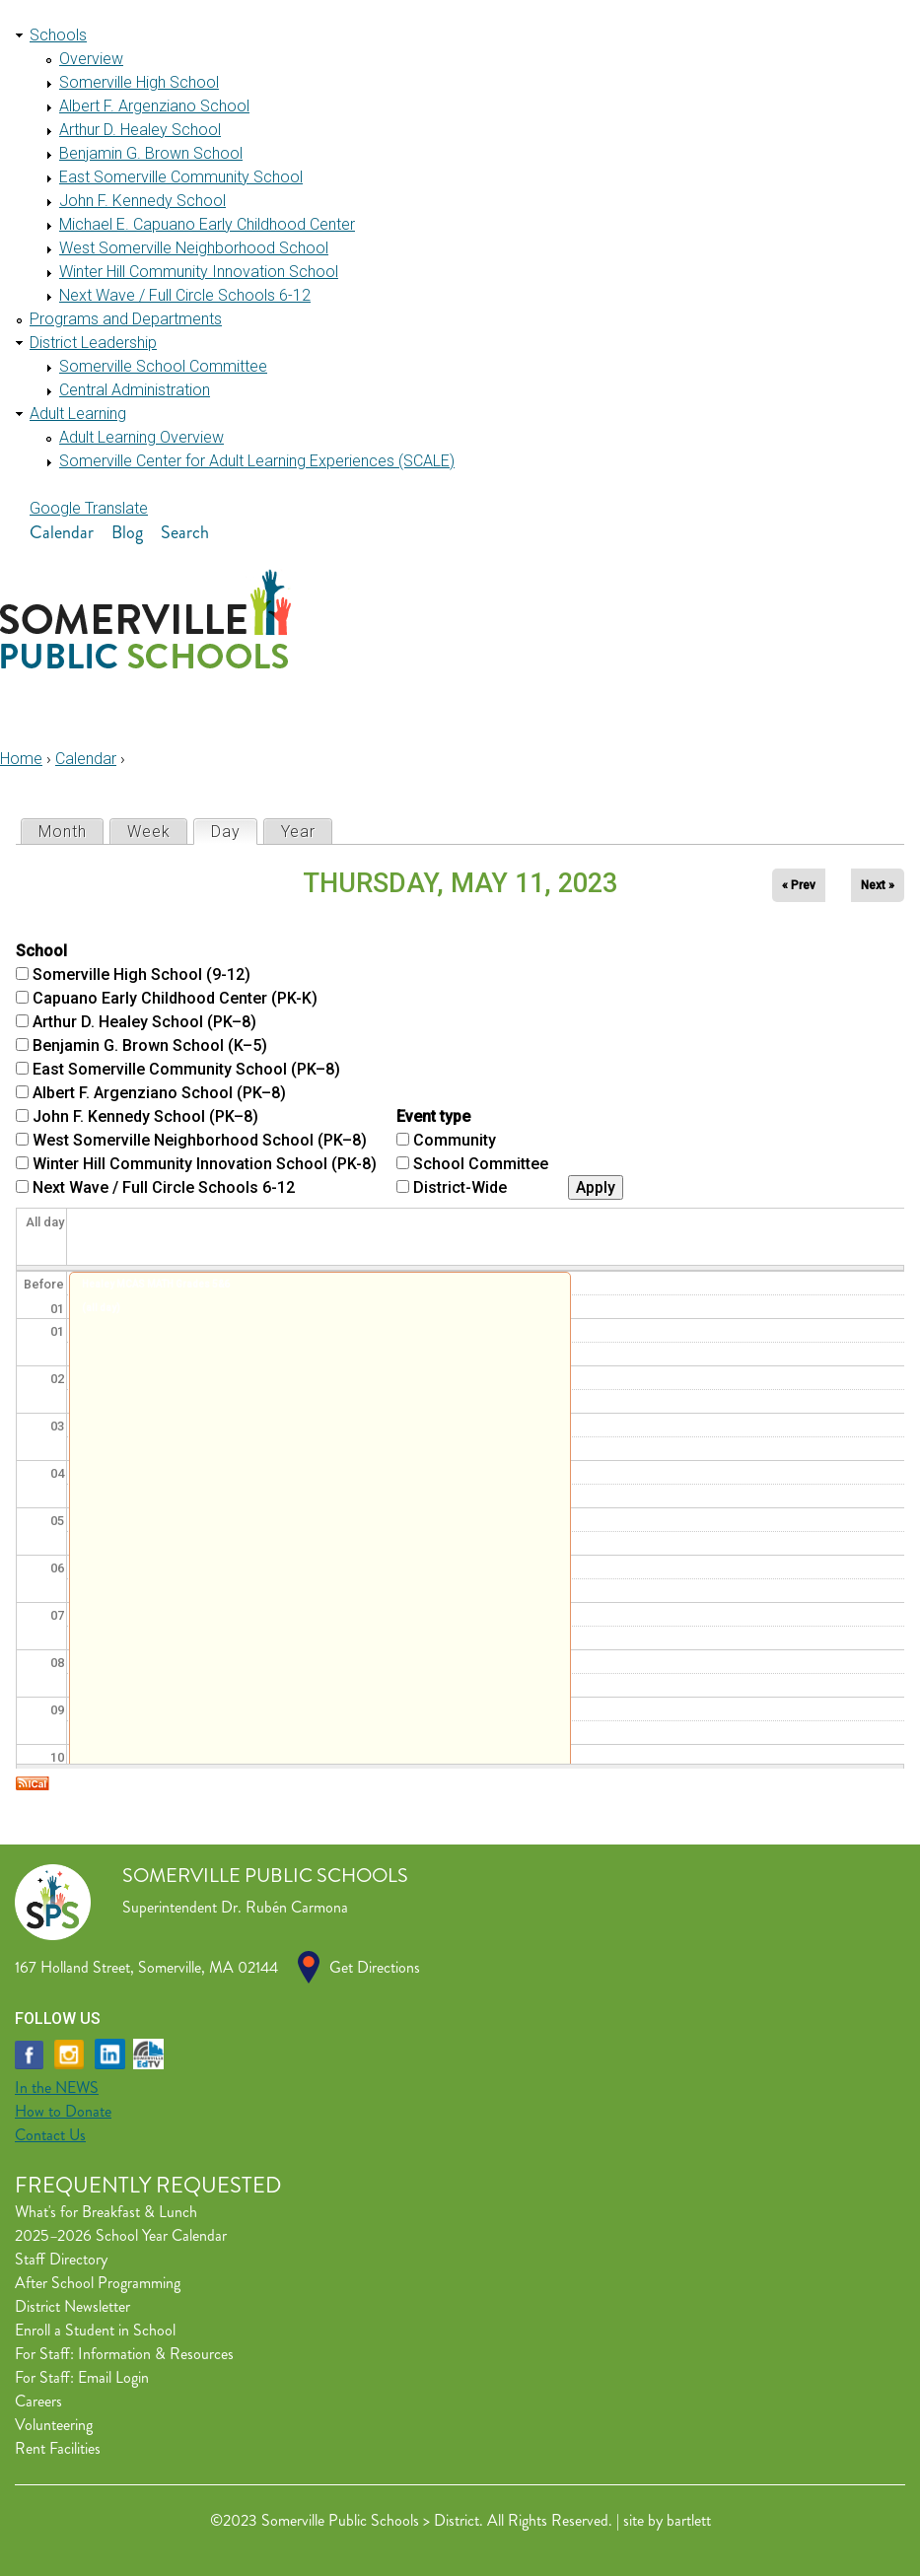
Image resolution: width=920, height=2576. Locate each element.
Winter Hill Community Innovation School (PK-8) (205, 1163)
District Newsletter (72, 2306)
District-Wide (460, 1187)
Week (149, 831)
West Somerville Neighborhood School (193, 248)
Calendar (62, 532)
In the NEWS (57, 2087)
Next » (877, 885)
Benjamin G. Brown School (151, 153)
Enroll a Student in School (95, 2330)
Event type (433, 1116)
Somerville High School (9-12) (141, 974)
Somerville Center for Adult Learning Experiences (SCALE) (257, 461)
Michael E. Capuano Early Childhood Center (207, 224)
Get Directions (374, 1967)
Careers (38, 2401)
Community (454, 1140)
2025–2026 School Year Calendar (121, 2235)
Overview (91, 58)
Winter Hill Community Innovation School (198, 271)
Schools (58, 35)
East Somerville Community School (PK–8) (186, 1069)
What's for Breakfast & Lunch (106, 2211)
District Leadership (93, 342)
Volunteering (54, 2424)
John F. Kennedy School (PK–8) (145, 1116)
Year (298, 831)
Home (21, 758)
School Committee (480, 1163)
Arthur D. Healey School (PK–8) (144, 1021)
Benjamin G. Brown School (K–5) (150, 1045)
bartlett (689, 2520)
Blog (127, 532)
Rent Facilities (58, 2448)
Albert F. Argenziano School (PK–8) (159, 1092)
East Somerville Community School (181, 177)
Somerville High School (139, 82)
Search (185, 532)
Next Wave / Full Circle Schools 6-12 (185, 295)
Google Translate (89, 508)
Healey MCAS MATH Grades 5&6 (156, 1284)
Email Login (113, 2377)
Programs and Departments (126, 319)
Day (233, 830)
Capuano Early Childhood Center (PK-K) (175, 998)
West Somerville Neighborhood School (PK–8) (200, 1140)
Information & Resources (156, 2353)
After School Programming (97, 2282)
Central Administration (134, 390)
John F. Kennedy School (142, 200)
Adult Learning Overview (141, 437)
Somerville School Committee (163, 366)
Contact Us (50, 2134)
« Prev (798, 885)
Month (62, 831)
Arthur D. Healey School (140, 129)
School (41, 950)
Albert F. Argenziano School (154, 106)
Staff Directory (61, 2259)
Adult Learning (78, 413)
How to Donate (63, 2111)
